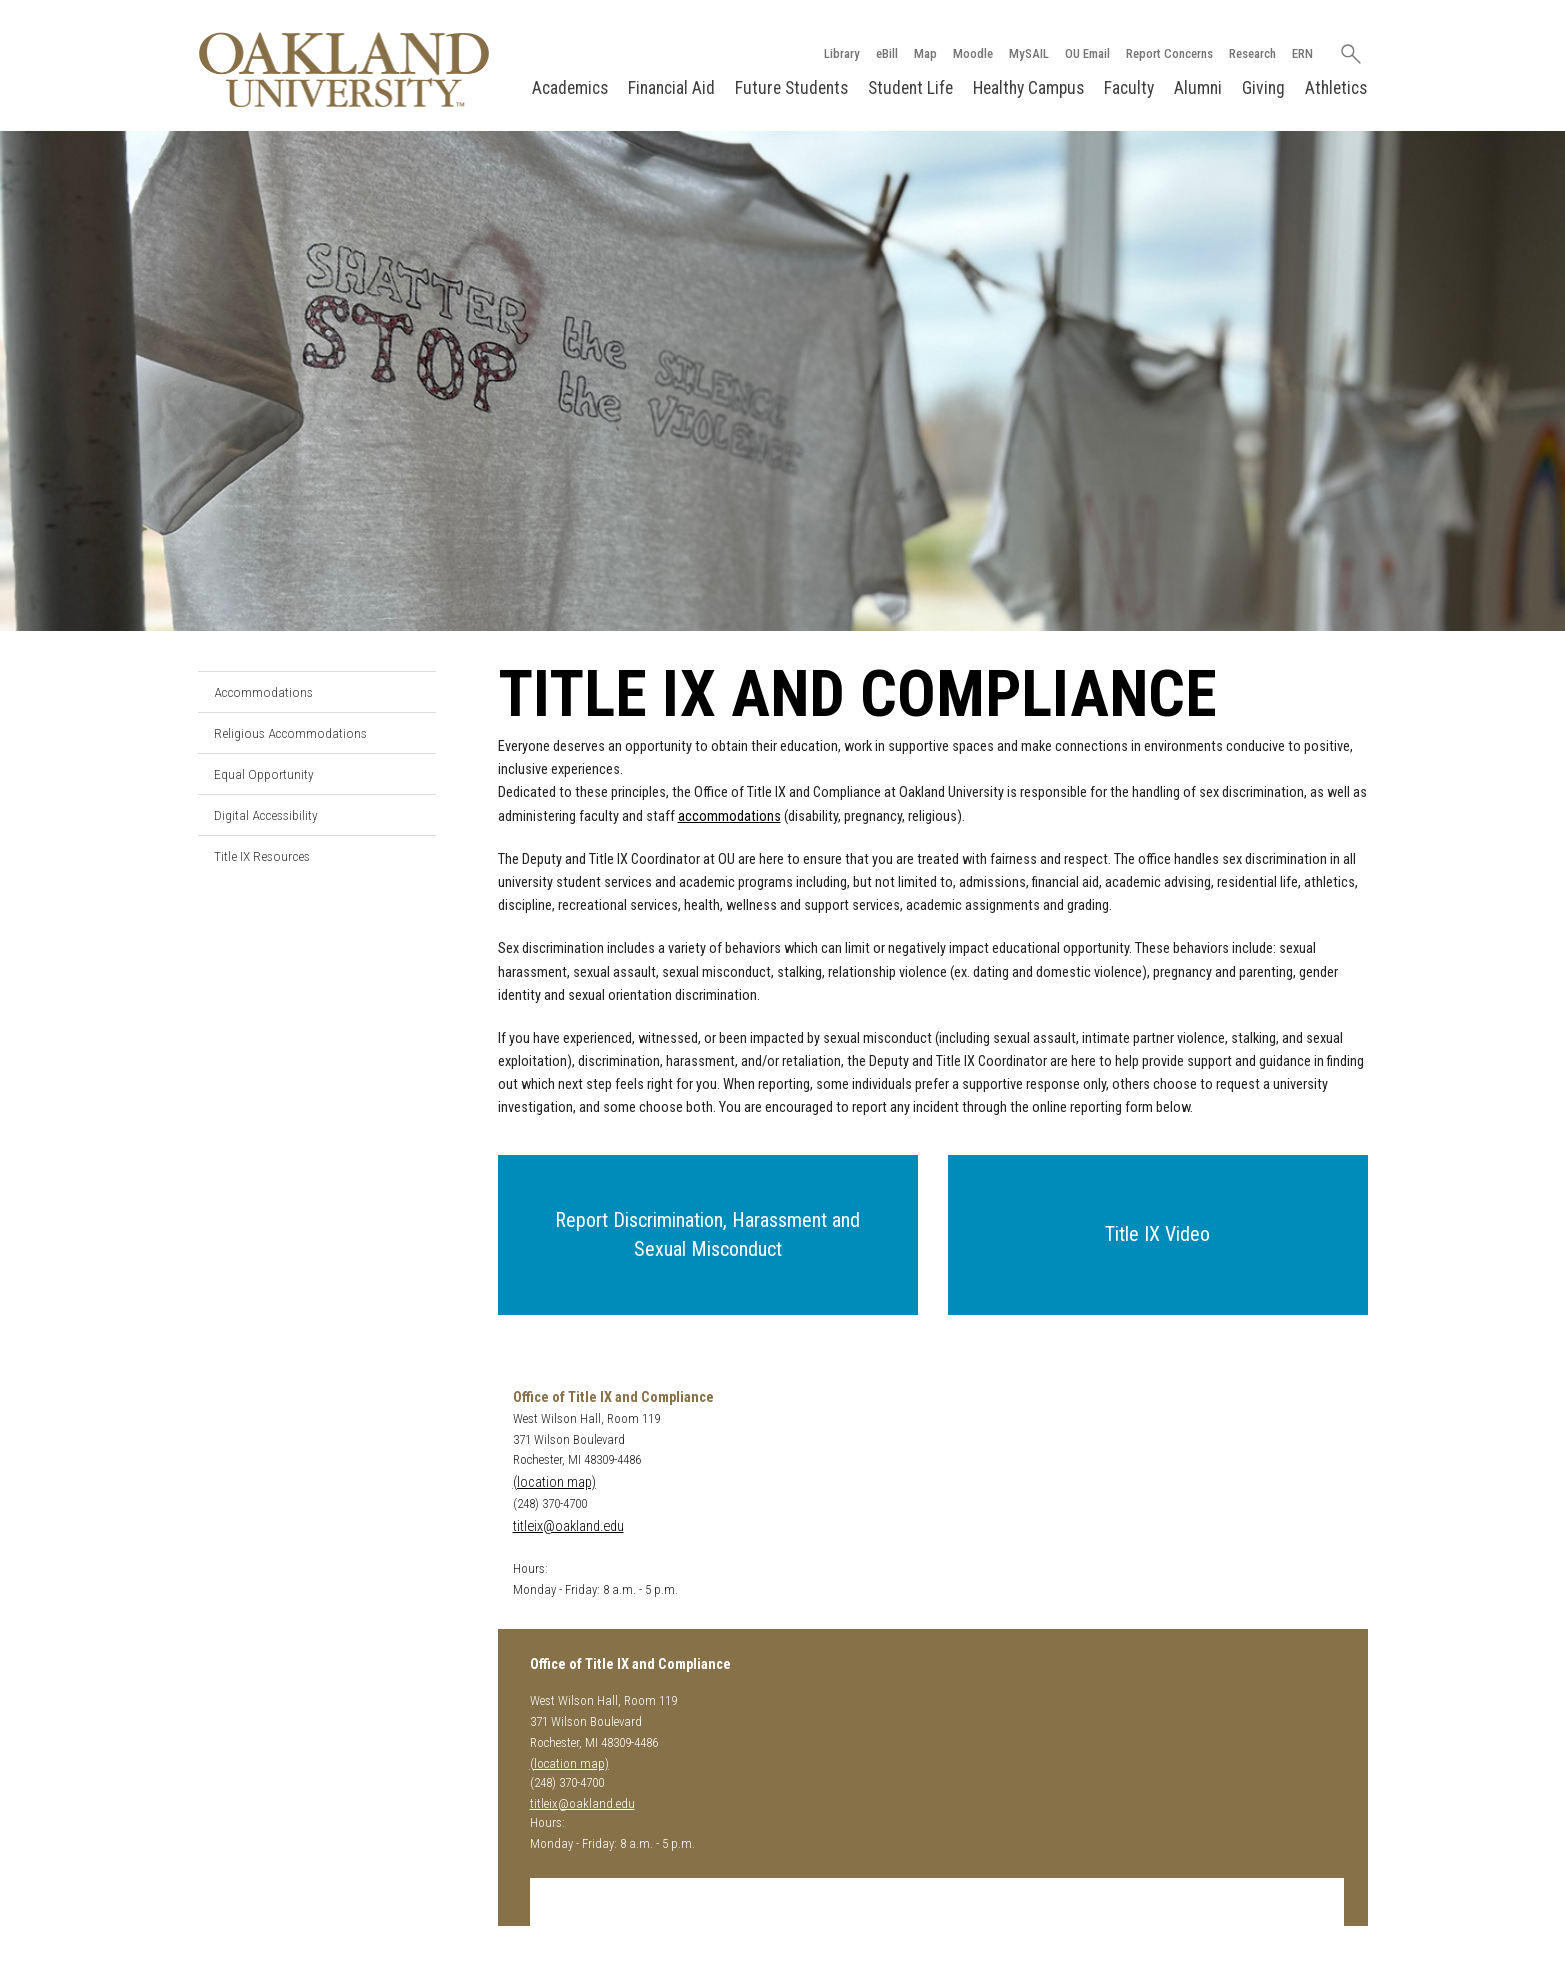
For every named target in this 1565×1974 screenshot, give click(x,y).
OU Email (1087, 53)
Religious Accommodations (290, 733)
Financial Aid (671, 88)
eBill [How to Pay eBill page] (887, 53)
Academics (570, 88)
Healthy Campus (1028, 88)
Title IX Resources (262, 856)
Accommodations (263, 692)
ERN (1302, 53)
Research (1252, 53)
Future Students (791, 88)
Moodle (973, 53)
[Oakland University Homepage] (344, 69)
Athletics (1336, 88)
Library (842, 53)
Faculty (1129, 88)
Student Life (910, 88)
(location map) (554, 1482)
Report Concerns (1169, 53)
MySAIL (1029, 53)
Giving (1263, 88)
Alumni (1198, 88)
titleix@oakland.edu (568, 1526)
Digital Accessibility (266, 815)
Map (925, 53)
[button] (708, 1235)
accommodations (729, 816)
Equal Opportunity (264, 774)
